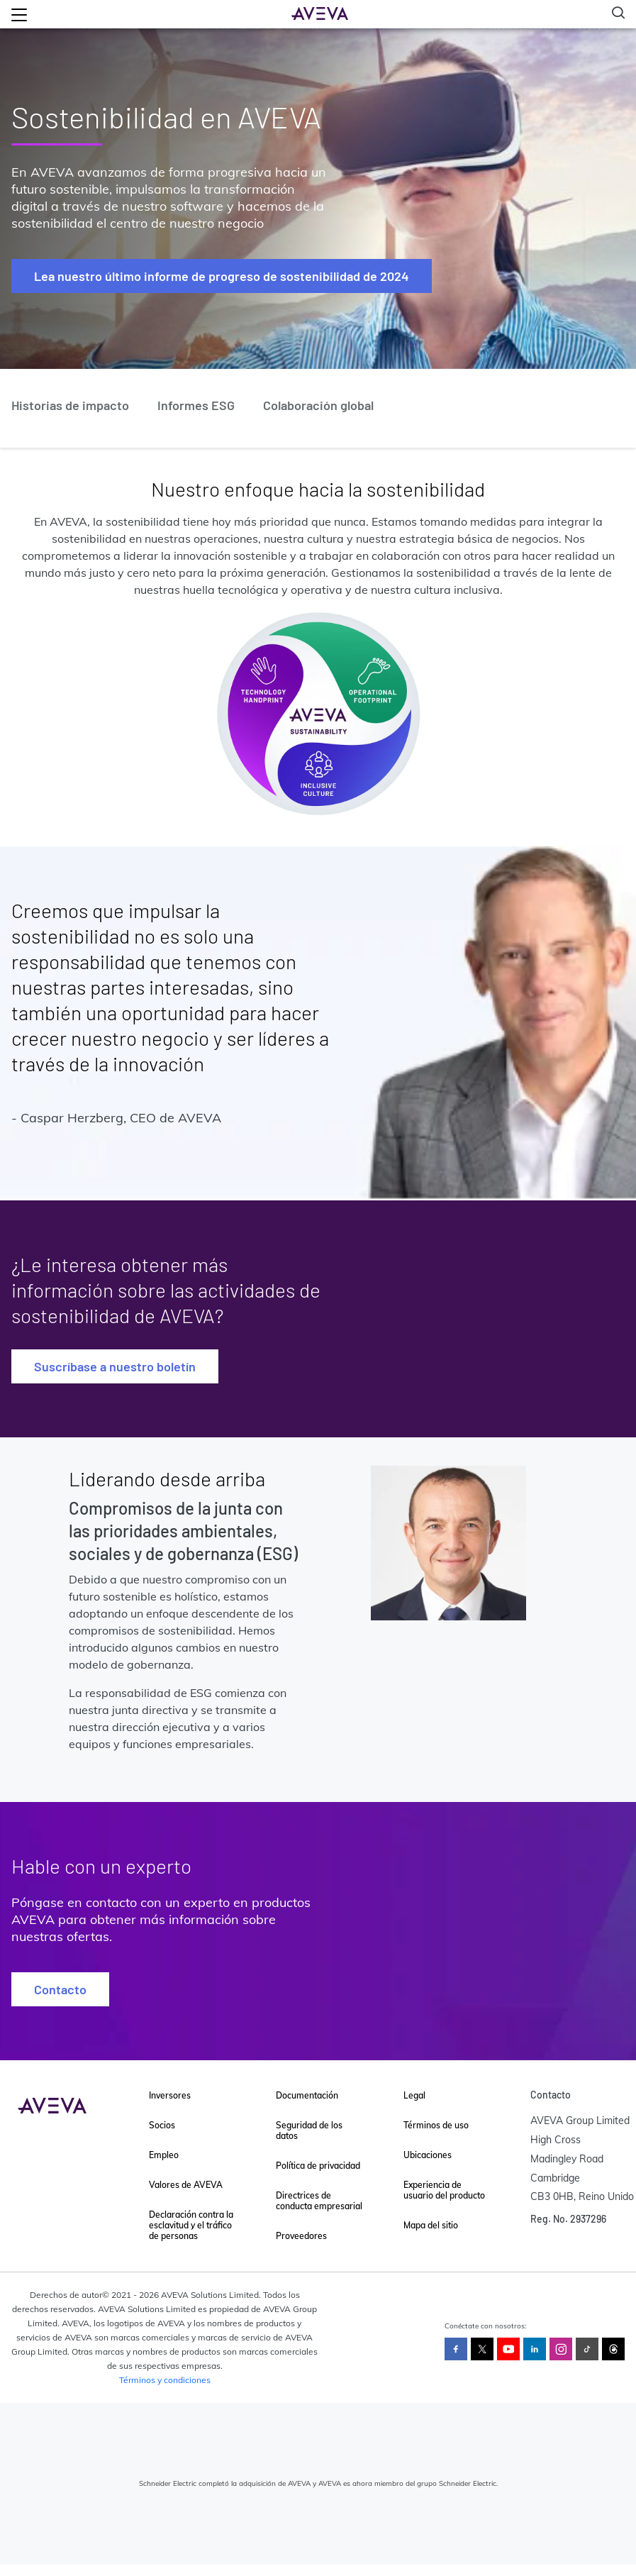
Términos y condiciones (165, 2380)
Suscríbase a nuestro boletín (115, 1366)
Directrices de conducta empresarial (319, 2200)
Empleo (164, 2155)
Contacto (60, 1989)
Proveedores (301, 2235)
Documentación (307, 2095)
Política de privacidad (318, 2165)
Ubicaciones (427, 2155)
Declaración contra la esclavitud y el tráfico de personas (191, 2225)
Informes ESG (196, 405)
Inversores (170, 2095)
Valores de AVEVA (186, 2184)
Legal (414, 2095)
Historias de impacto (70, 405)
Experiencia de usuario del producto (444, 2190)
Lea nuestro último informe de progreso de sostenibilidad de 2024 (221, 276)
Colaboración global (318, 405)
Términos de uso (436, 2125)
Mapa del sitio (430, 2225)
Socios (162, 2125)
